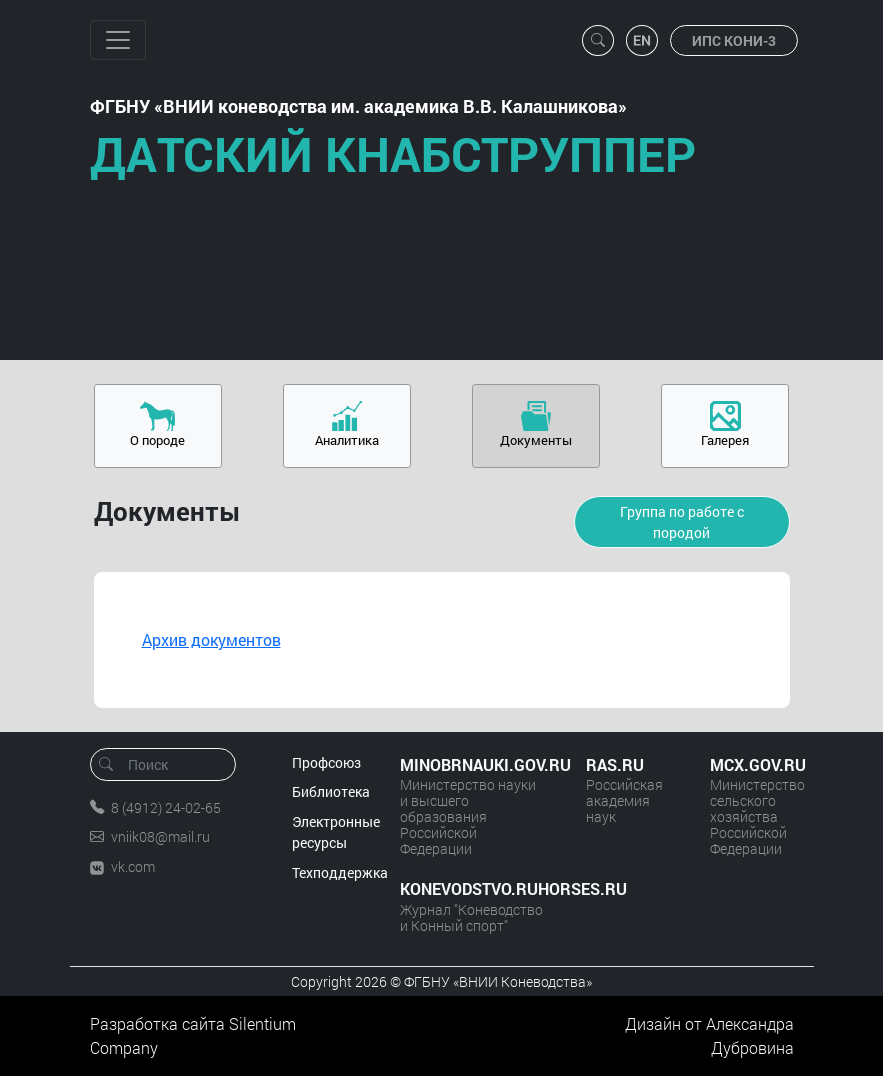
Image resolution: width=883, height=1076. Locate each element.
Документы (536, 440)
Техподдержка (340, 872)
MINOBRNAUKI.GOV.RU (473, 764)
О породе (157, 440)
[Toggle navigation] (118, 40)
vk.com (133, 866)
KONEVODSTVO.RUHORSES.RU (473, 888)
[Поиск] (169, 764)
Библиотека (331, 791)
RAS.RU (615, 764)
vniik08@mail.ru (160, 836)
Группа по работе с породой (682, 522)
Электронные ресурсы (336, 832)
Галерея (725, 440)
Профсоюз (326, 762)
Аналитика (347, 440)
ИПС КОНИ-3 (734, 40)
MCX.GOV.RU (752, 764)
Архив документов (211, 639)
